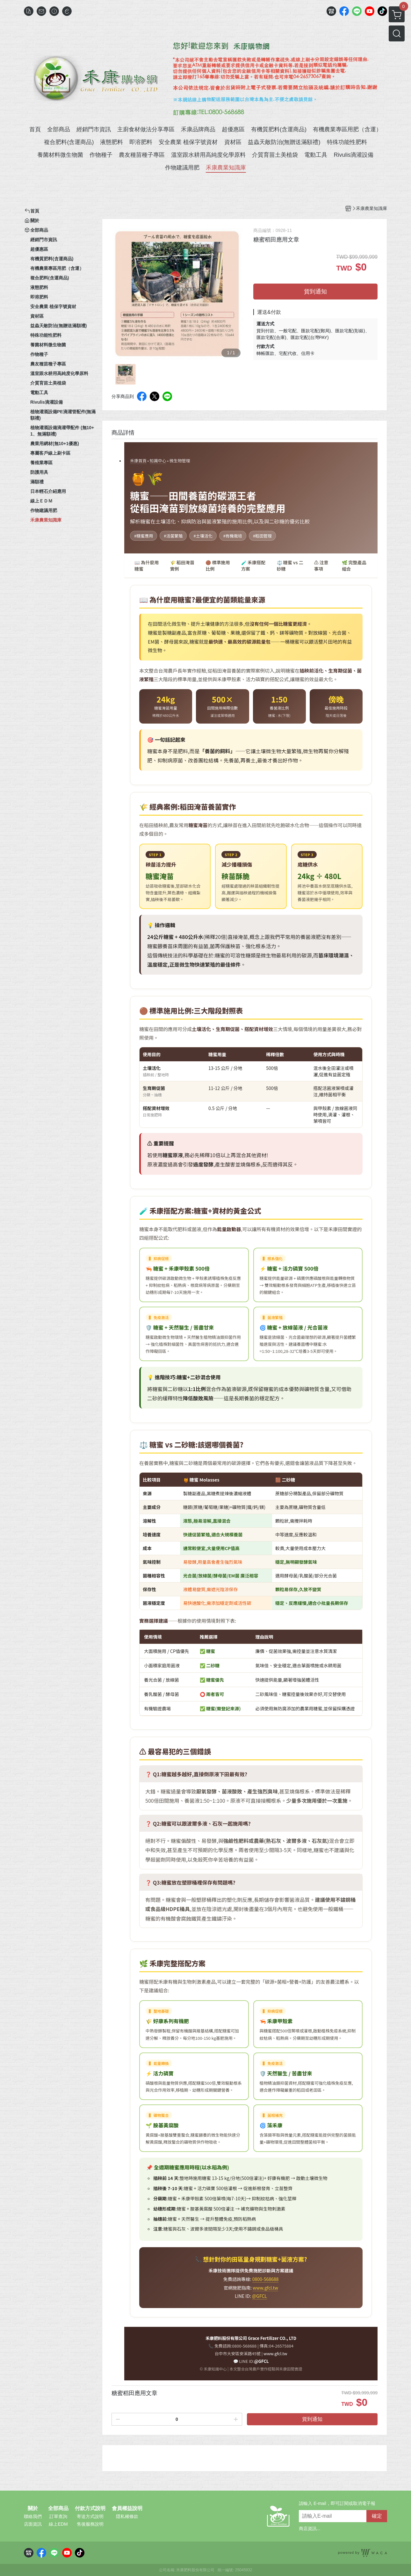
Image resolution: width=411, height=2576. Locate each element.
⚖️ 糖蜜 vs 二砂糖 (290, 565)
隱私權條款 (127, 2516)
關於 (33, 2508)
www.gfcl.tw (265, 2287)
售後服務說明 (90, 2524)
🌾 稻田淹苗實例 (182, 565)
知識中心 (158, 461)
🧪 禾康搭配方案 (253, 565)
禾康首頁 (138, 461)
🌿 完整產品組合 (354, 565)
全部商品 (58, 2508)
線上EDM (58, 2524)
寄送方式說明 (90, 2516)
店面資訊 (33, 2524)
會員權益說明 (127, 2508)
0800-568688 (265, 2279)
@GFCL (259, 2296)
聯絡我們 (33, 2516)
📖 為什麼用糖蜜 (146, 565)
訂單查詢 (58, 2516)
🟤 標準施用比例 (218, 565)
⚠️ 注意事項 (321, 565)
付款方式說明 (90, 2508)
